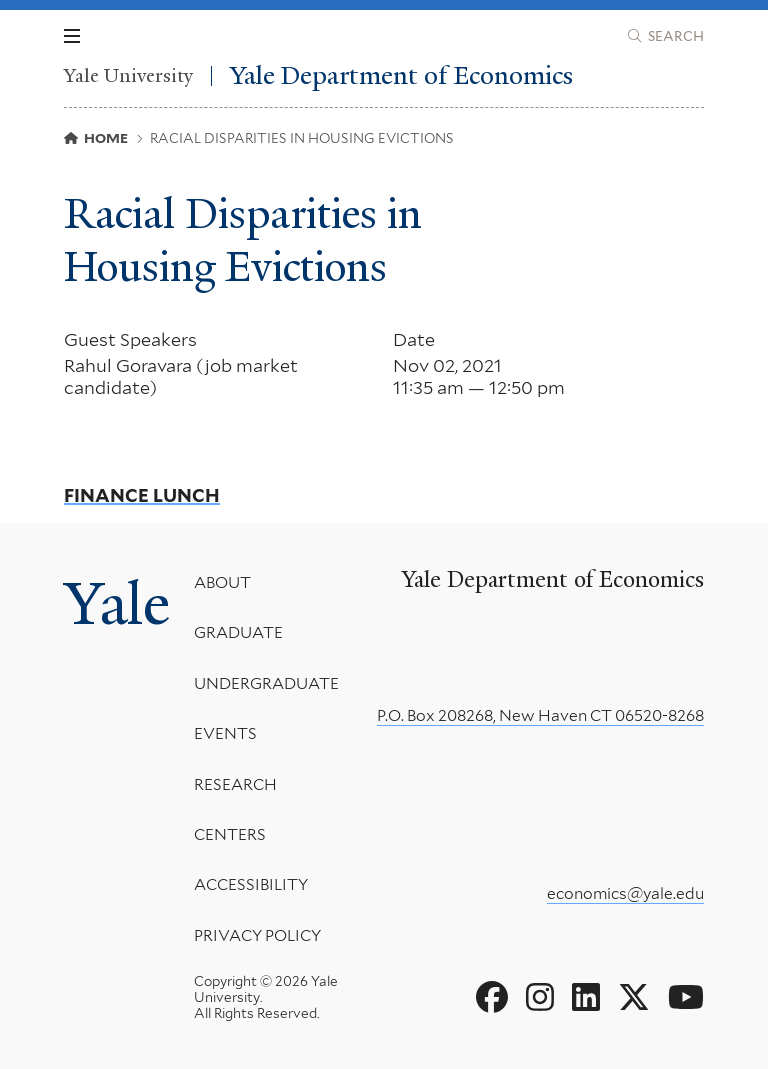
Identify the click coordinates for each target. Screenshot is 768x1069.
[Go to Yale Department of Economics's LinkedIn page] (586, 998)
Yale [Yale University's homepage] (117, 604)
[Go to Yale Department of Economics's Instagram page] (540, 998)
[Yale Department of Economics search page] (666, 36)
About (222, 582)
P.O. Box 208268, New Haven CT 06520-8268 (540, 715)
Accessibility (251, 884)
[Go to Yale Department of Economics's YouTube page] (686, 998)
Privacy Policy (257, 935)
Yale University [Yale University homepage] (128, 76)
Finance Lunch (142, 496)
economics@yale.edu (625, 893)
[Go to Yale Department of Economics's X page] (634, 998)
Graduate (238, 632)
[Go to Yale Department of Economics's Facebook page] (492, 998)
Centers (230, 834)
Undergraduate (266, 683)
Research (235, 783)
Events (225, 733)
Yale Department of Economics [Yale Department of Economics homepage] (401, 75)
